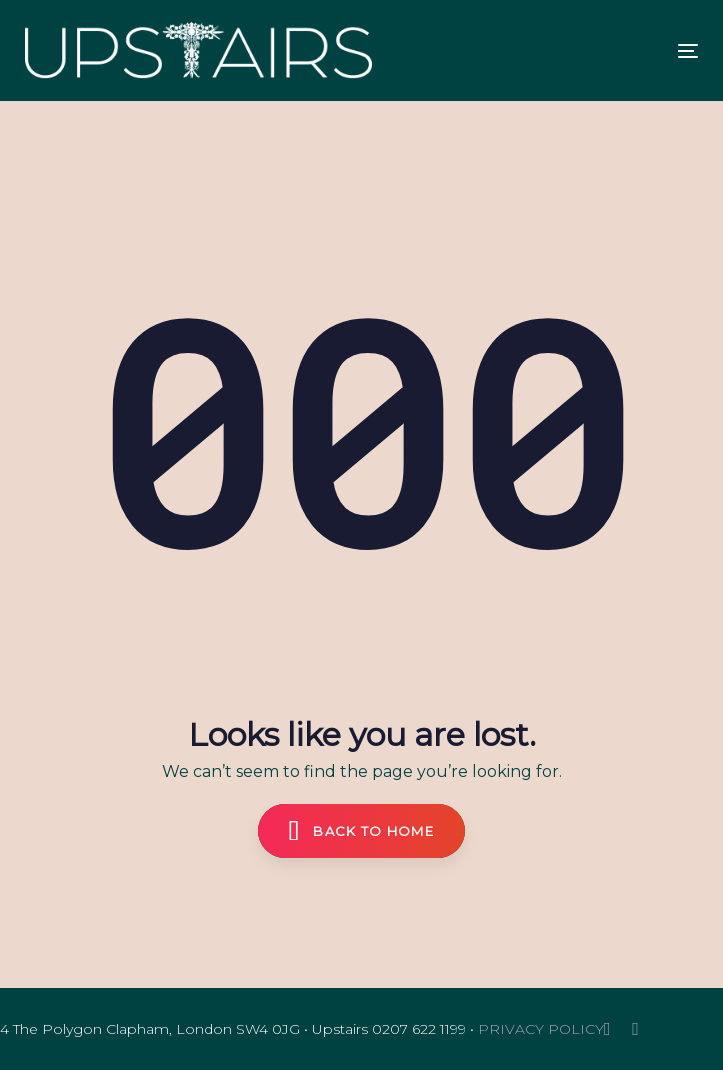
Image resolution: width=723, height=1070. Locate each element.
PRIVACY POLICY (541, 1029)
